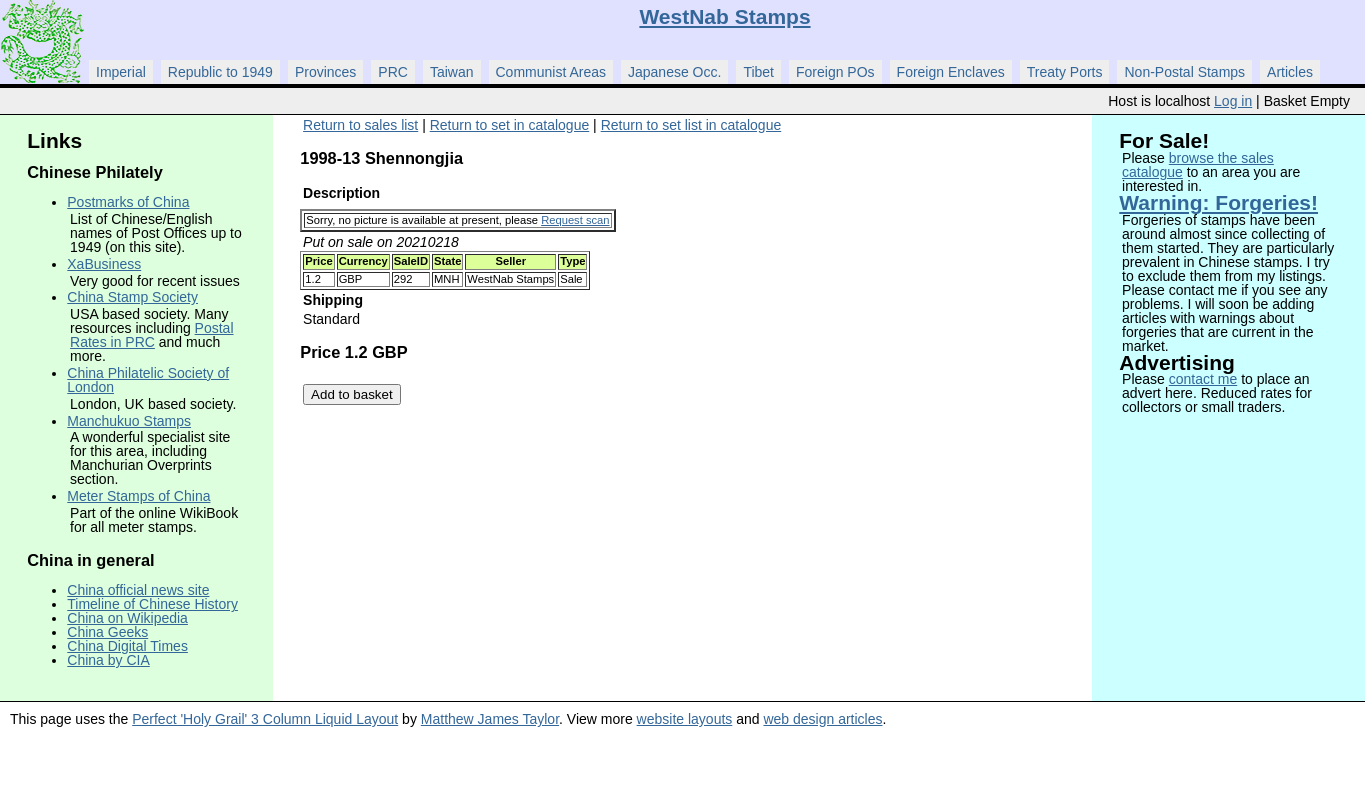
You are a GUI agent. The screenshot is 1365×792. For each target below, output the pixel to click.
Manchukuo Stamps (129, 421)
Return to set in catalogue (510, 125)
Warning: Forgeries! (1218, 202)
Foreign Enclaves (951, 72)
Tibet (758, 72)
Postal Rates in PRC (151, 335)
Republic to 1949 (220, 72)
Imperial (121, 72)
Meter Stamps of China (138, 496)
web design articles (822, 719)
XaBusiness (104, 264)
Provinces (325, 72)
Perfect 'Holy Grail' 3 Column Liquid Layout (265, 719)
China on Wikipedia (127, 618)
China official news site (138, 590)
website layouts (685, 719)
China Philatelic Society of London (148, 380)
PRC (393, 72)
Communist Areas (551, 72)
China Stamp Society (132, 297)
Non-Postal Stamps (1184, 72)
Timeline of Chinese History (152, 604)
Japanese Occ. (674, 72)
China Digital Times (127, 646)
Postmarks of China (128, 202)
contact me (1203, 379)
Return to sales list (360, 125)
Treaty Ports (1065, 72)
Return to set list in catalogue (691, 125)
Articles (1290, 72)
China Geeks (107, 632)
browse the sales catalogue (1198, 165)
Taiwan (452, 72)
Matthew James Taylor (490, 719)
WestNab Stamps (724, 16)
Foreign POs (835, 72)
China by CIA (108, 660)
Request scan (575, 220)
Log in (1233, 101)
